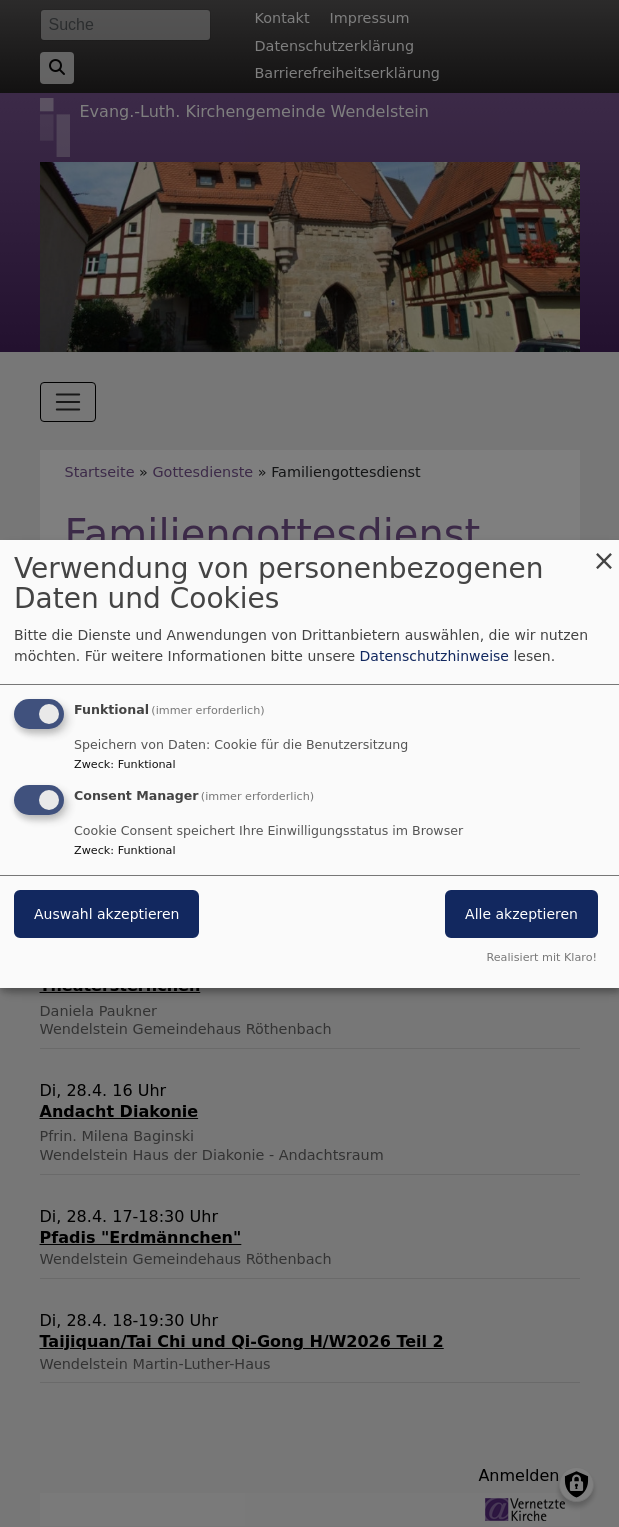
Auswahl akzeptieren (106, 914)
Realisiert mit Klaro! (541, 957)
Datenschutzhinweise (434, 656)
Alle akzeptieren (521, 914)
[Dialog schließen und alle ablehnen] (604, 551)
